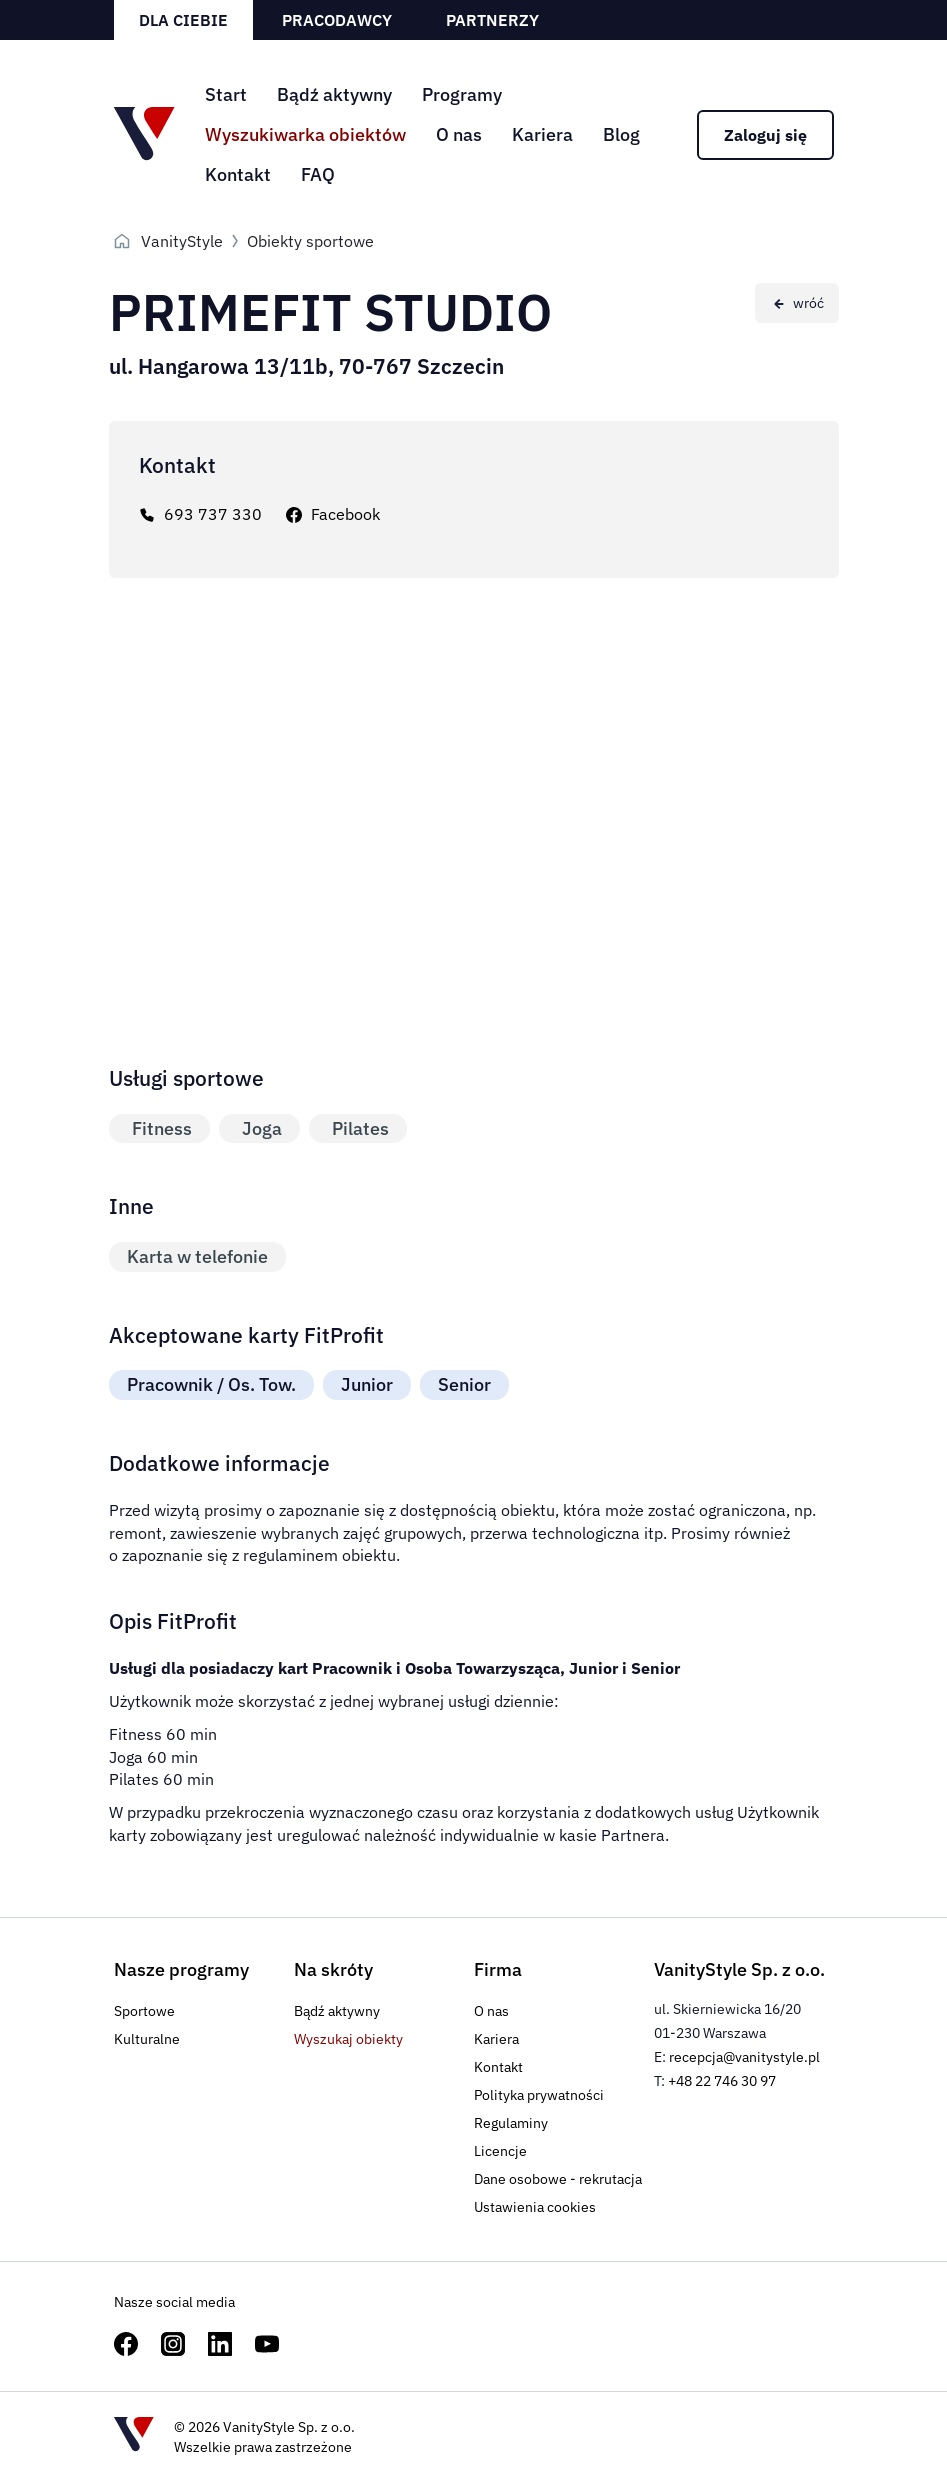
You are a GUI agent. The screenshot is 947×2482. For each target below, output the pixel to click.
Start (226, 94)
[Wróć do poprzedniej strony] (797, 303)
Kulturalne (147, 2039)
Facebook (345, 514)
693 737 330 (213, 514)
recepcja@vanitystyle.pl (744, 2057)
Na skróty (333, 1969)
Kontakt (238, 174)
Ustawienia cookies (535, 2207)
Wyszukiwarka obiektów (305, 134)
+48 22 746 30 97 (722, 2081)
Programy (462, 94)
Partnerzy (492, 20)
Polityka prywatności (539, 2095)
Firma (498, 1969)
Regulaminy (511, 2123)
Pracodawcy (337, 20)
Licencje (500, 2151)
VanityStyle (182, 241)
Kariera (542, 134)
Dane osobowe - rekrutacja (558, 2179)
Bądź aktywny (334, 94)
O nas (459, 134)
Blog (621, 134)
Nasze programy (181, 1969)
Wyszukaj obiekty (348, 2039)
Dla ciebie (183, 20)
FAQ (318, 174)
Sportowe (144, 2011)
